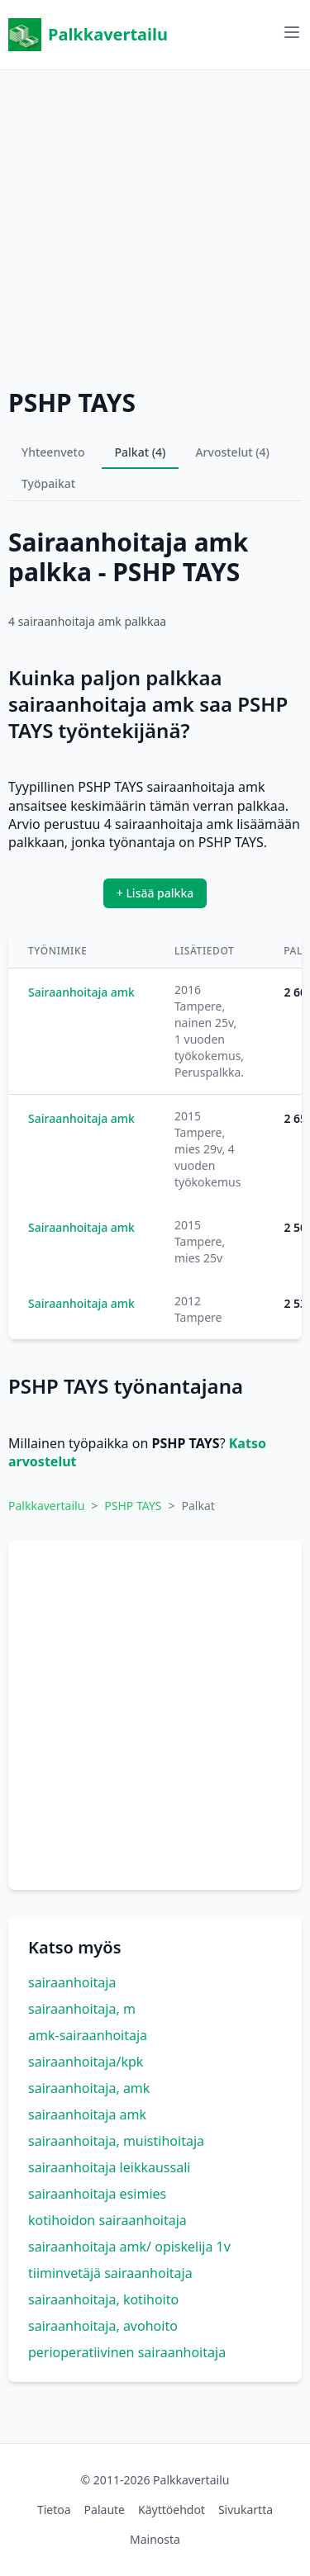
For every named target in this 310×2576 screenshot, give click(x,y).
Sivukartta (245, 2509)
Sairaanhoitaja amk (81, 992)
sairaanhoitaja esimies (97, 2194)
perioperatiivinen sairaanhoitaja (127, 2352)
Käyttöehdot (171, 2509)
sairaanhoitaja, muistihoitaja (116, 2141)
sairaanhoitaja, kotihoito (103, 2299)
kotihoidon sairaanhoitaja (107, 2220)
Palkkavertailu (88, 34)
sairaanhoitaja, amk (89, 2088)
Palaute (104, 2509)
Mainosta (155, 2539)
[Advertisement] (155, 225)
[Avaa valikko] (292, 32)
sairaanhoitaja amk (87, 2114)
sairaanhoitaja (72, 1982)
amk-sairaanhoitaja (87, 2035)
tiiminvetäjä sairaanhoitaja (110, 2273)
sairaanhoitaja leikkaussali (109, 2167)
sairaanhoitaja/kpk (85, 2062)
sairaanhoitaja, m (82, 2009)
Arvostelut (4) (232, 452)
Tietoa (54, 2509)
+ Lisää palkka (155, 893)
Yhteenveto (53, 452)
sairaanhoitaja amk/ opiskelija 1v (129, 2246)
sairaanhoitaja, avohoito (103, 2326)
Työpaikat (48, 483)
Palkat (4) (140, 452)
